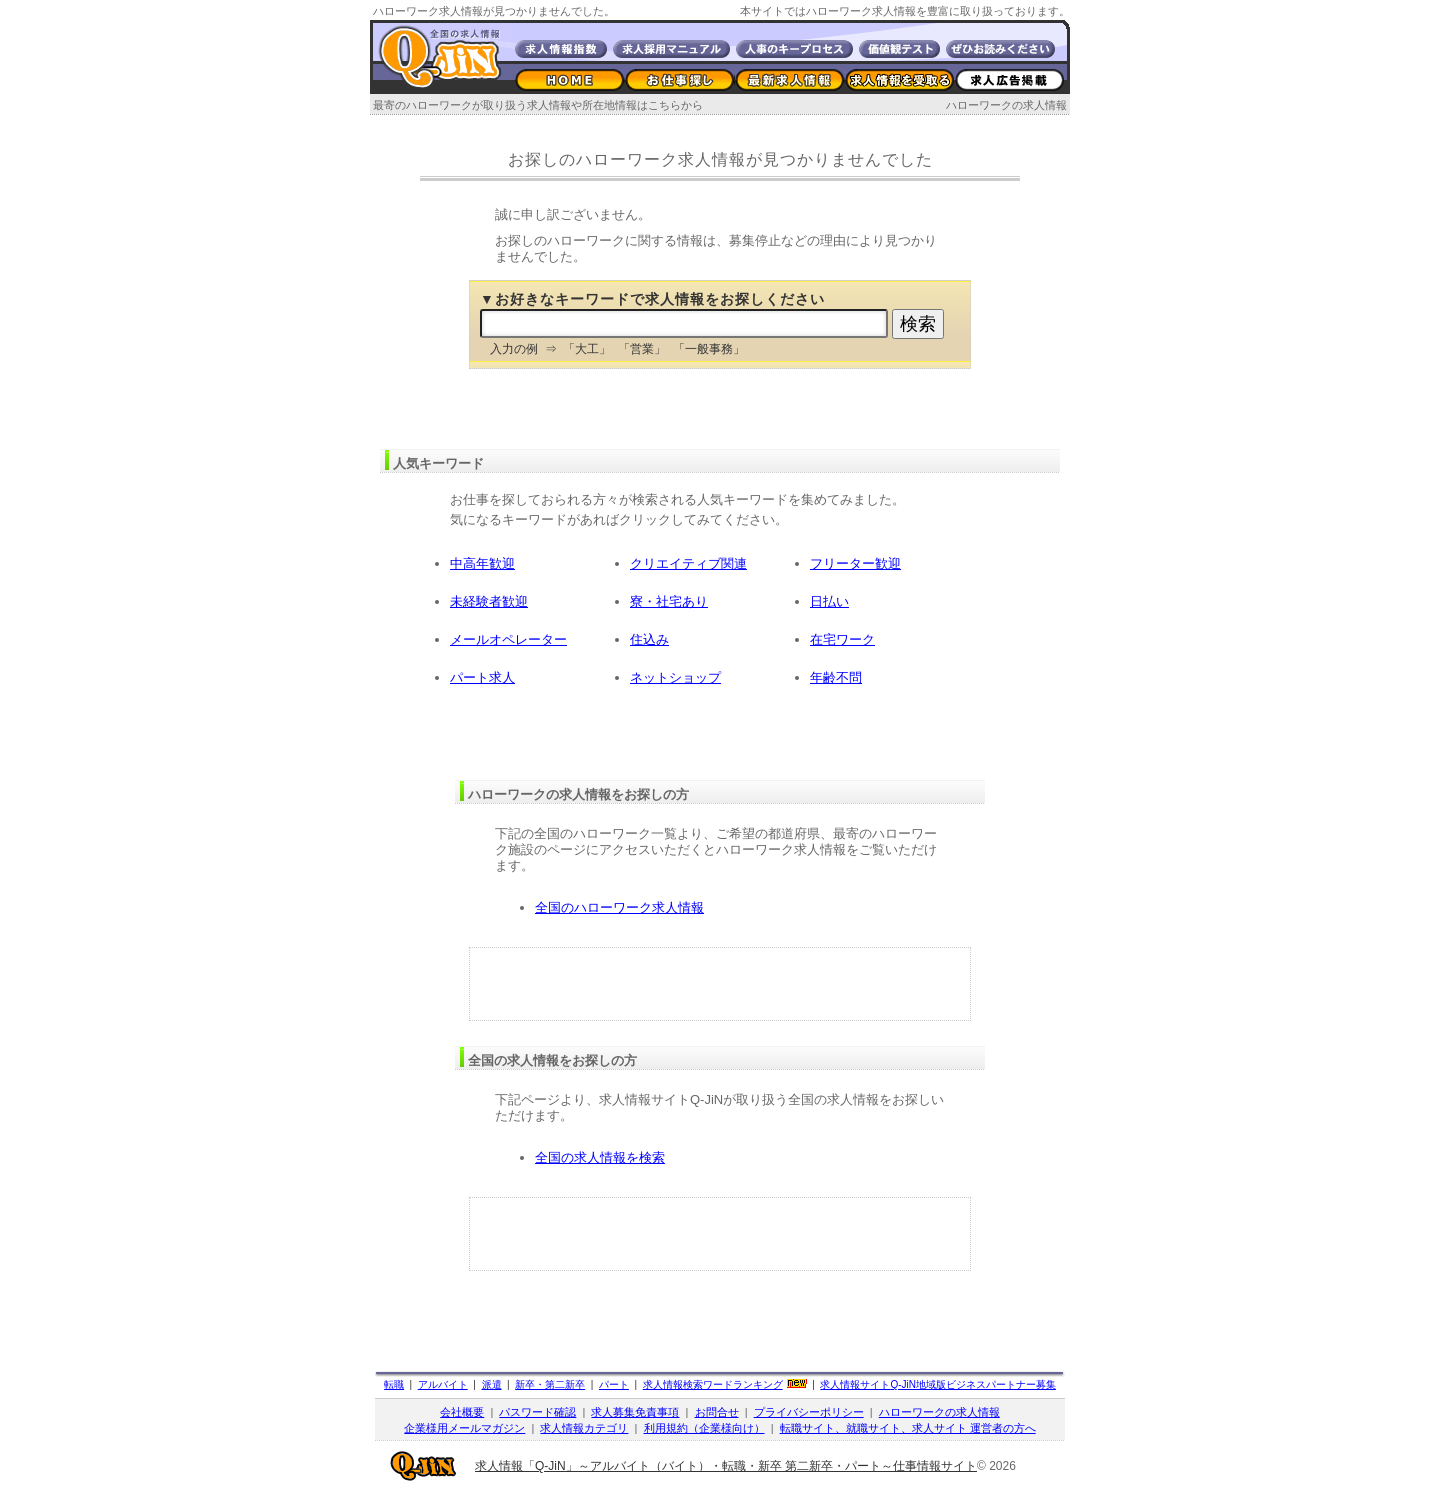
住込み (649, 639)
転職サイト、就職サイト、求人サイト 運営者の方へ (908, 1428)
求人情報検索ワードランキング (713, 1384)
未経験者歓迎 (489, 601)
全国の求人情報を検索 (600, 1157)
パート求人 (482, 677)
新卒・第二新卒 (550, 1384)
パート (614, 1384)
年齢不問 (836, 677)
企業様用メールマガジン (464, 1428)
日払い (829, 601)
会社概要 (462, 1412)
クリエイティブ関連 (688, 563)
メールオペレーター (508, 639)
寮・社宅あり (669, 601)
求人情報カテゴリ (584, 1428)
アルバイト (443, 1384)
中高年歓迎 (482, 563)
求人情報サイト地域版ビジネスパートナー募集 (938, 1384)
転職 (394, 1384)
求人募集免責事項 (635, 1412)
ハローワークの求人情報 (1006, 105)
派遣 (492, 1384)
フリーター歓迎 (855, 563)
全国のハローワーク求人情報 (619, 907)
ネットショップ (675, 677)
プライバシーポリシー (809, 1412)
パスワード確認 (537, 1412)
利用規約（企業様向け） (704, 1428)
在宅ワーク (842, 639)
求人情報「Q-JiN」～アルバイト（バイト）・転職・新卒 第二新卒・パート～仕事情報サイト (726, 1466)
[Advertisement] (720, 984)
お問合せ (717, 1412)
